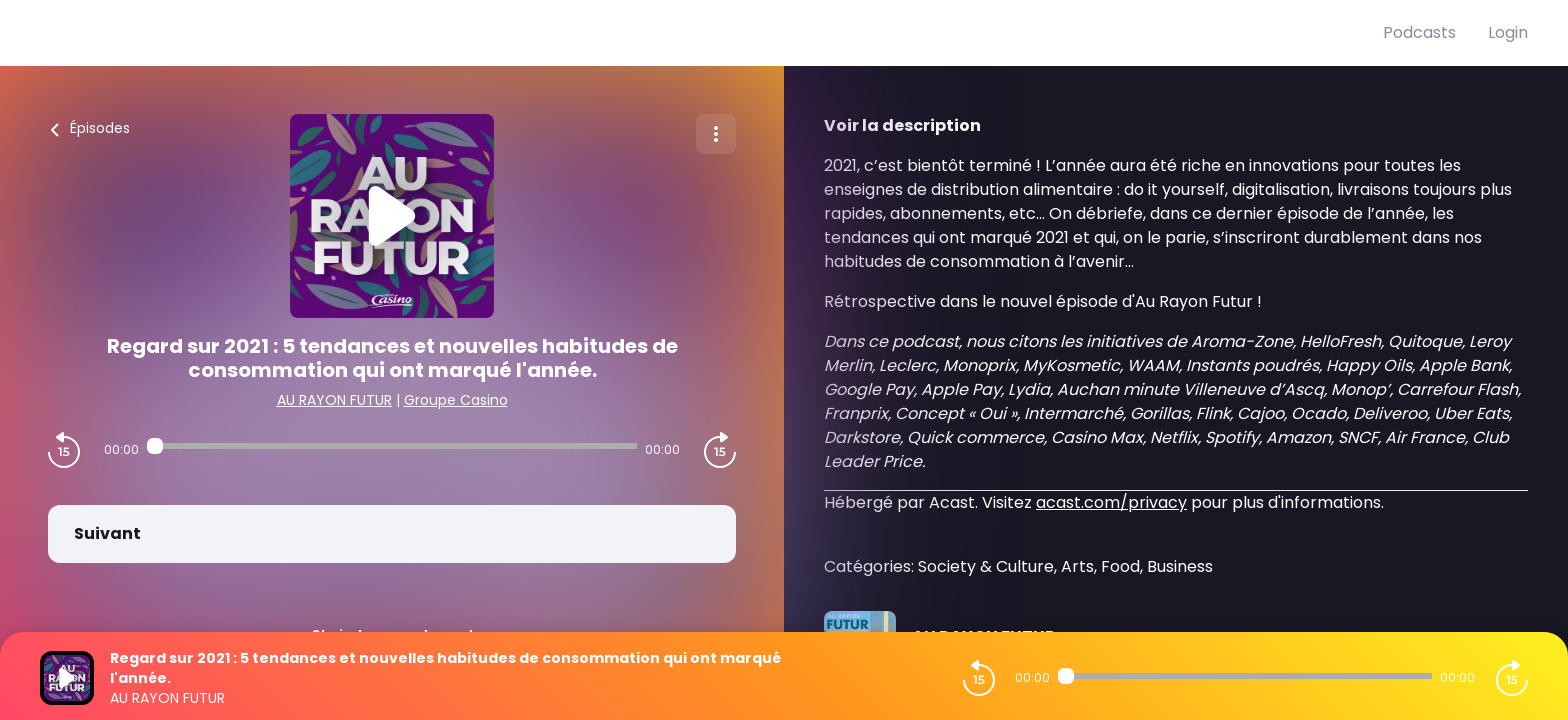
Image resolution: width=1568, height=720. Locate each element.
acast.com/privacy (1111, 502)
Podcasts (1419, 32)
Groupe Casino (456, 400)
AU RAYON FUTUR (334, 400)
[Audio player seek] (392, 446)
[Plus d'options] (716, 134)
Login (1508, 32)
